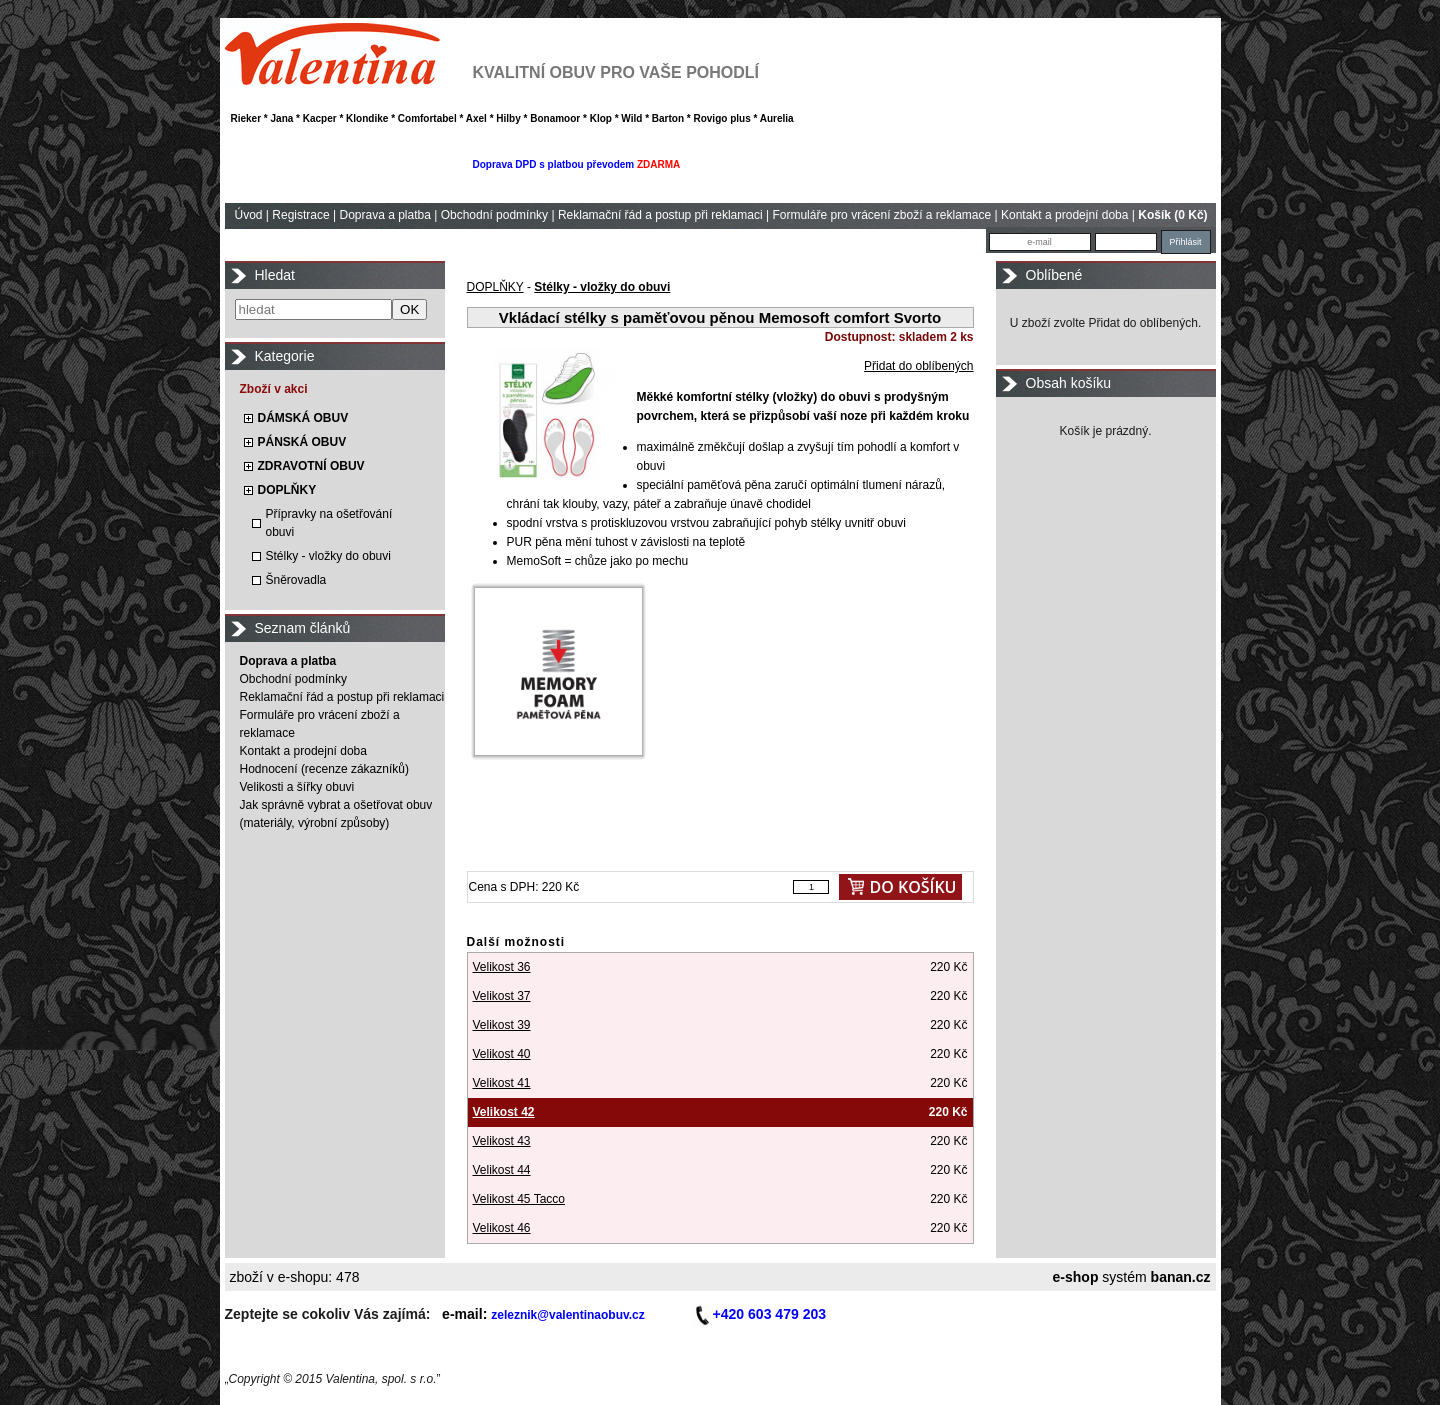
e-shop (1076, 1277)
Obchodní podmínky (494, 215)
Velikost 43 (502, 1141)
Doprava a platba (384, 215)
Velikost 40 (502, 1054)
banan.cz (1181, 1277)
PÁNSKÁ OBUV (302, 442)
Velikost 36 (502, 967)
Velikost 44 (502, 1170)
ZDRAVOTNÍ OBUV (311, 466)
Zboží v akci (274, 389)
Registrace (300, 215)
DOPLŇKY (287, 490)
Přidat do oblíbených (918, 366)
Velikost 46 (502, 1228)
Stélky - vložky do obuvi (328, 556)
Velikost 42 (504, 1112)
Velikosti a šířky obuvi (297, 787)
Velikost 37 (502, 996)
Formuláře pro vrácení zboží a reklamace (881, 215)
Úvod (249, 215)
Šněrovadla (296, 580)
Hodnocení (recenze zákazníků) (324, 769)
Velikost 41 (502, 1083)
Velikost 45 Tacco (519, 1199)
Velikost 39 (502, 1025)
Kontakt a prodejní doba (1064, 215)
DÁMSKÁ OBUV (303, 418)
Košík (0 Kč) (1172, 215)
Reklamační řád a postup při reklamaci (660, 215)
